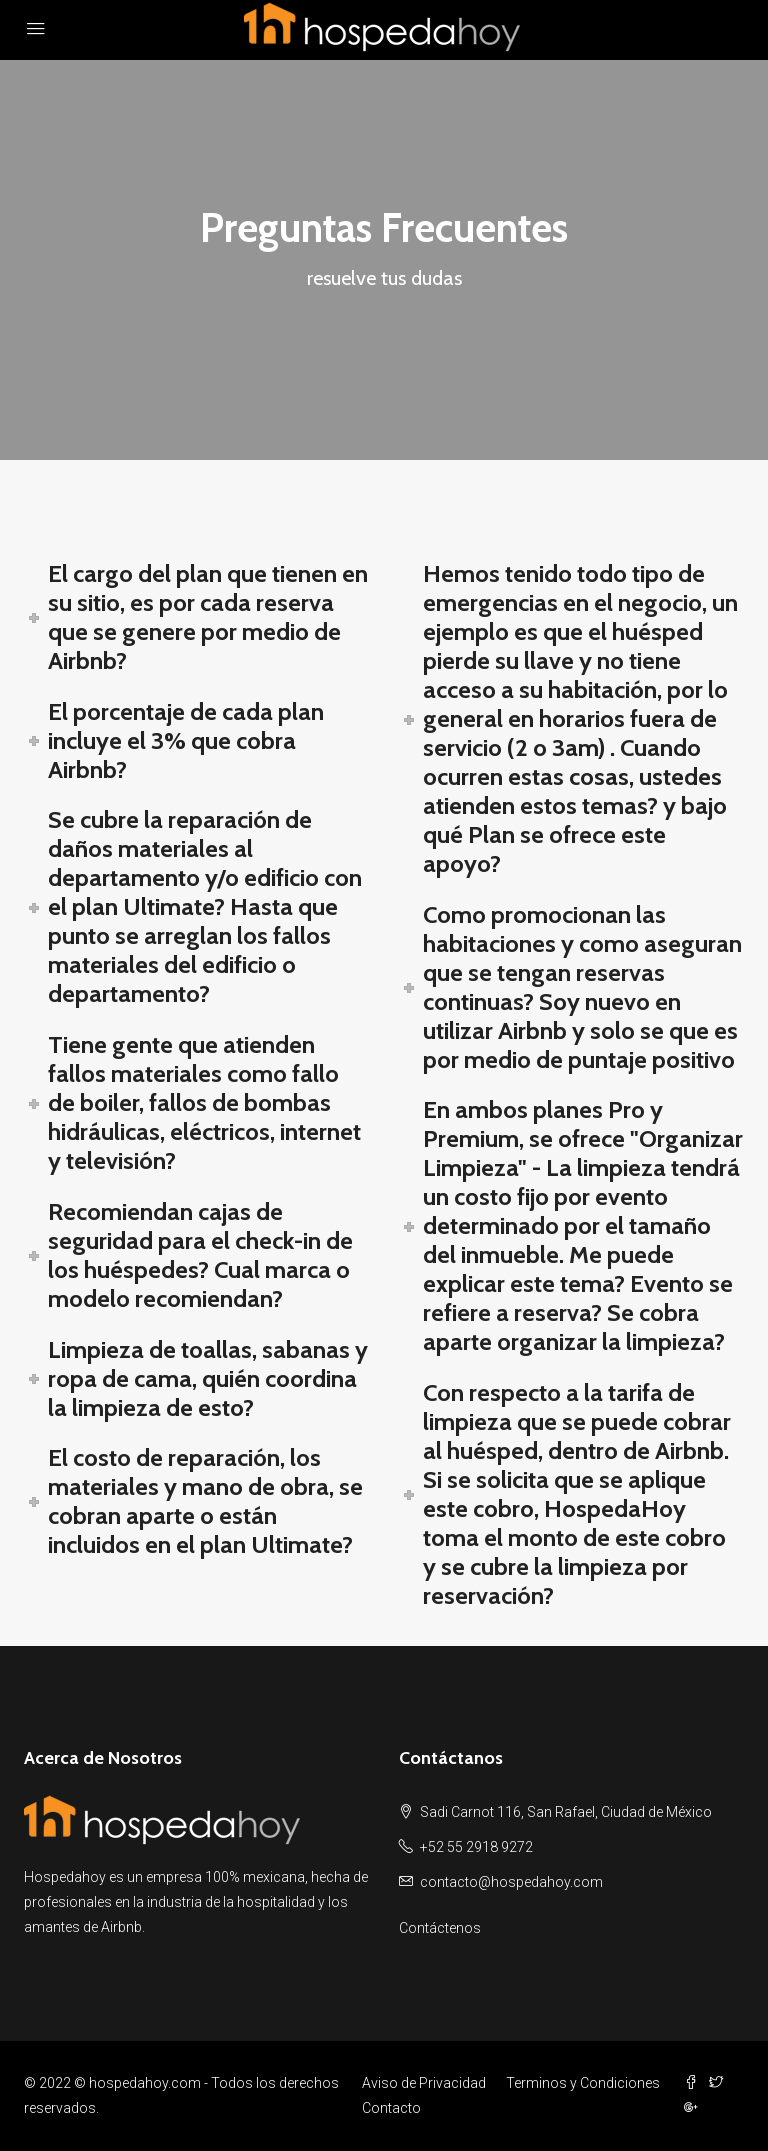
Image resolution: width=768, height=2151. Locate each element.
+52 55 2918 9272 (476, 1847)
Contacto (391, 2108)
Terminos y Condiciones (583, 2083)
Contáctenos (440, 1928)
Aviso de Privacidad (424, 2083)
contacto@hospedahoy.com (511, 1882)
